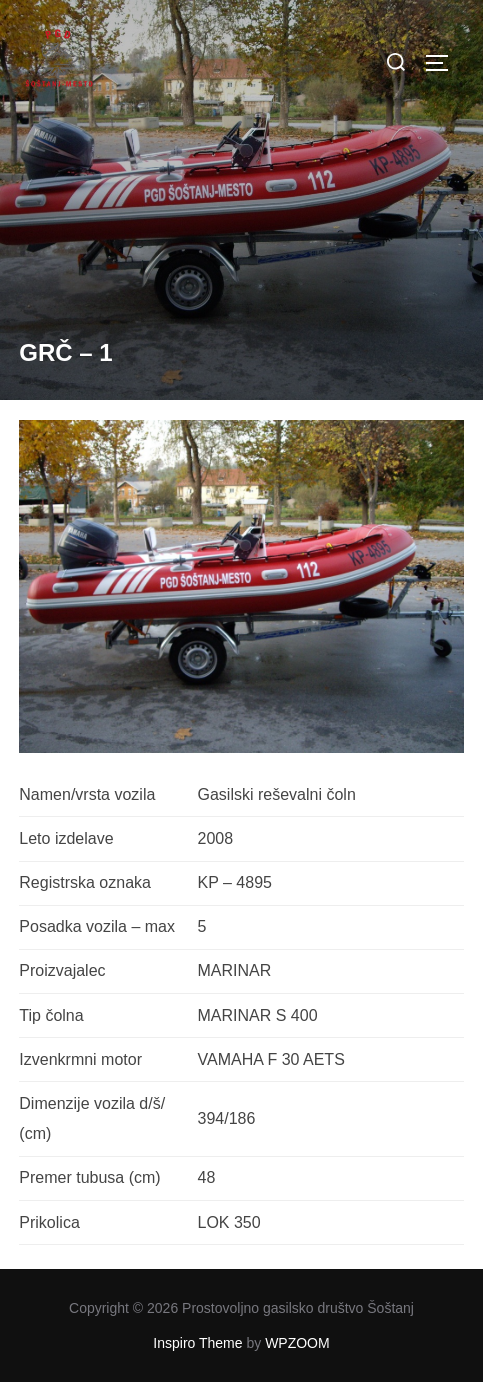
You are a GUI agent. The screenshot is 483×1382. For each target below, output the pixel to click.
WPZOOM (297, 1343)
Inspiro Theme (197, 1343)
